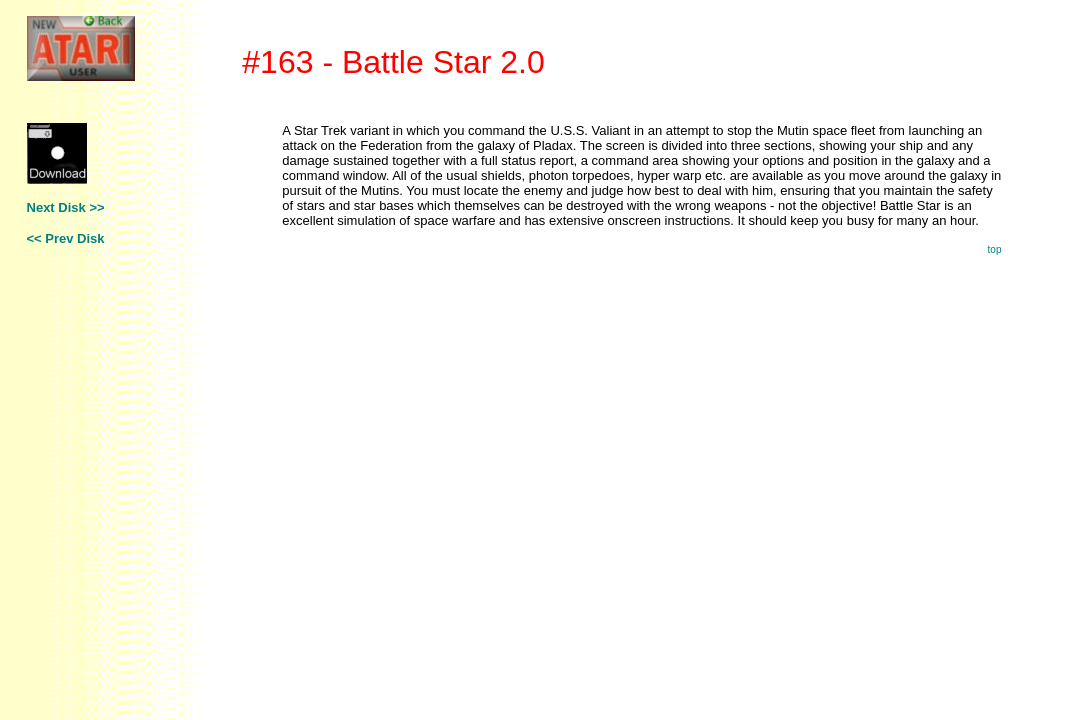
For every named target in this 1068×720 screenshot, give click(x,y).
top (995, 249)
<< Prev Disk (66, 238)
